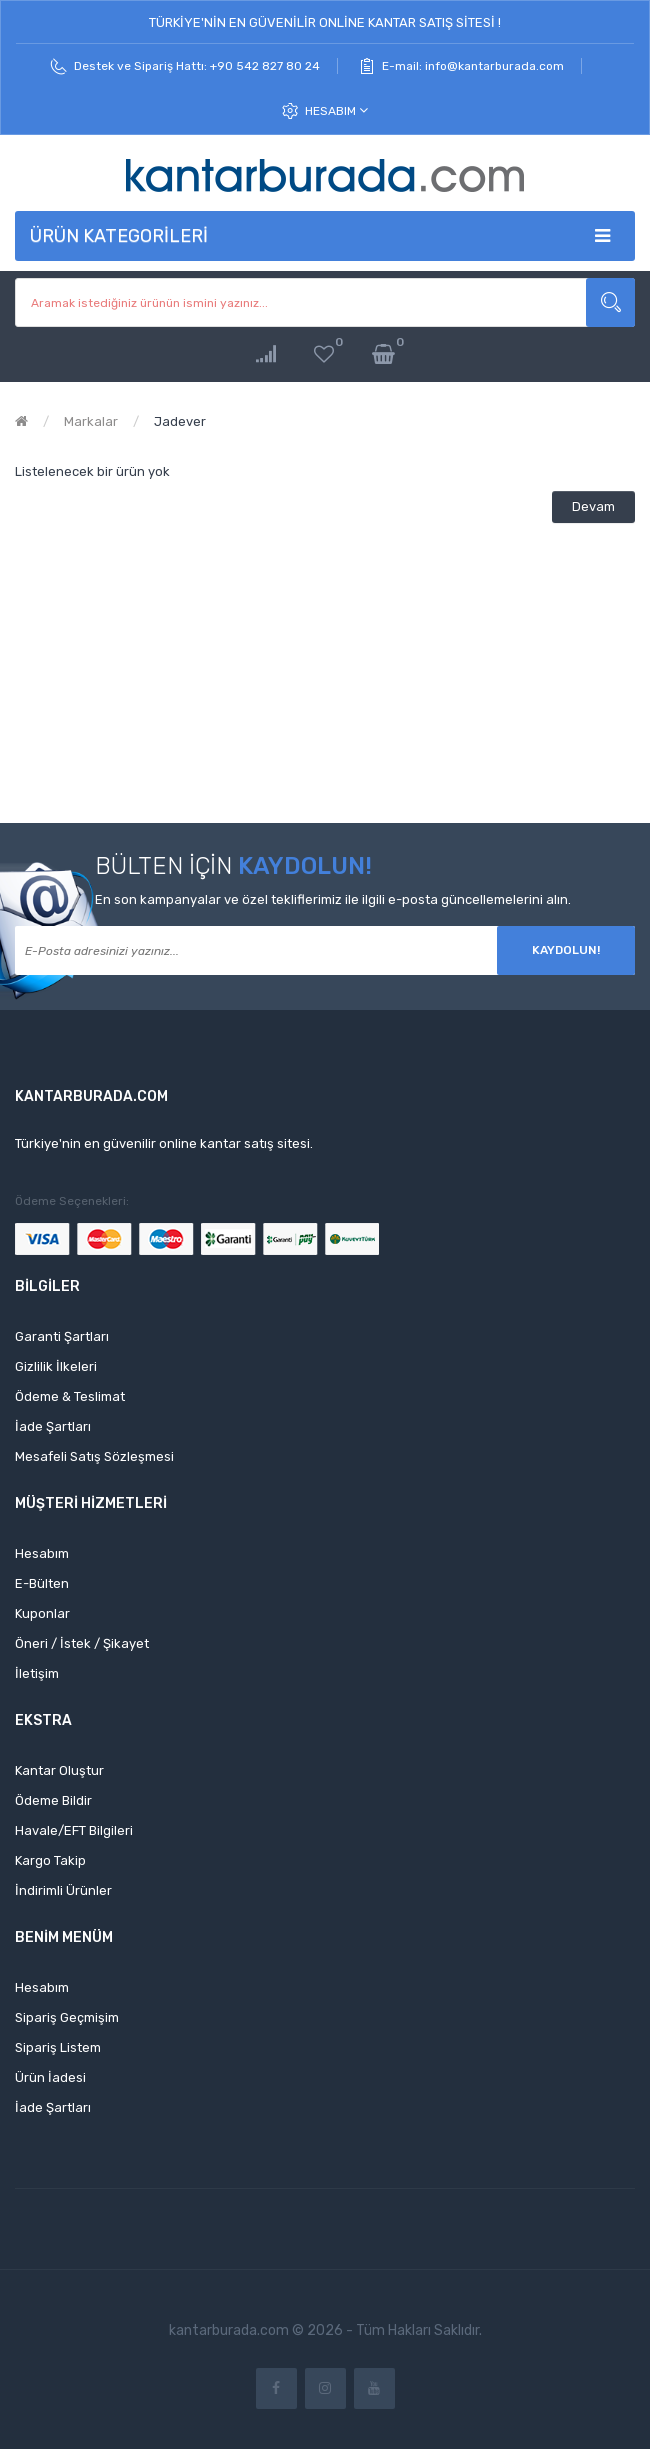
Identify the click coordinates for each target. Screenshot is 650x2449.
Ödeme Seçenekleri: (72, 1201)
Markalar (91, 421)
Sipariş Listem (58, 2047)
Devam (593, 506)
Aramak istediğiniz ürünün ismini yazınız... (610, 302)
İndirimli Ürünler (63, 1890)
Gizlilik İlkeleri (56, 1366)
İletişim (37, 1673)
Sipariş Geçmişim (67, 2017)
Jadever (180, 421)
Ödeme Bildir (53, 1800)
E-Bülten (42, 1583)
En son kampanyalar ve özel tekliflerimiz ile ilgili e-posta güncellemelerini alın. (333, 899)
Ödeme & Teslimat (70, 1396)
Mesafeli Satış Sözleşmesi (94, 1456)
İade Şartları (53, 1426)
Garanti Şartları (62, 1336)
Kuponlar (42, 1613)
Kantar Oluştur (59, 1770)
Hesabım (336, 110)
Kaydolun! (566, 950)
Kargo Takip (50, 1860)
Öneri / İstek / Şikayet (82, 1643)
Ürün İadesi (50, 2077)
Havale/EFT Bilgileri (74, 1830)
